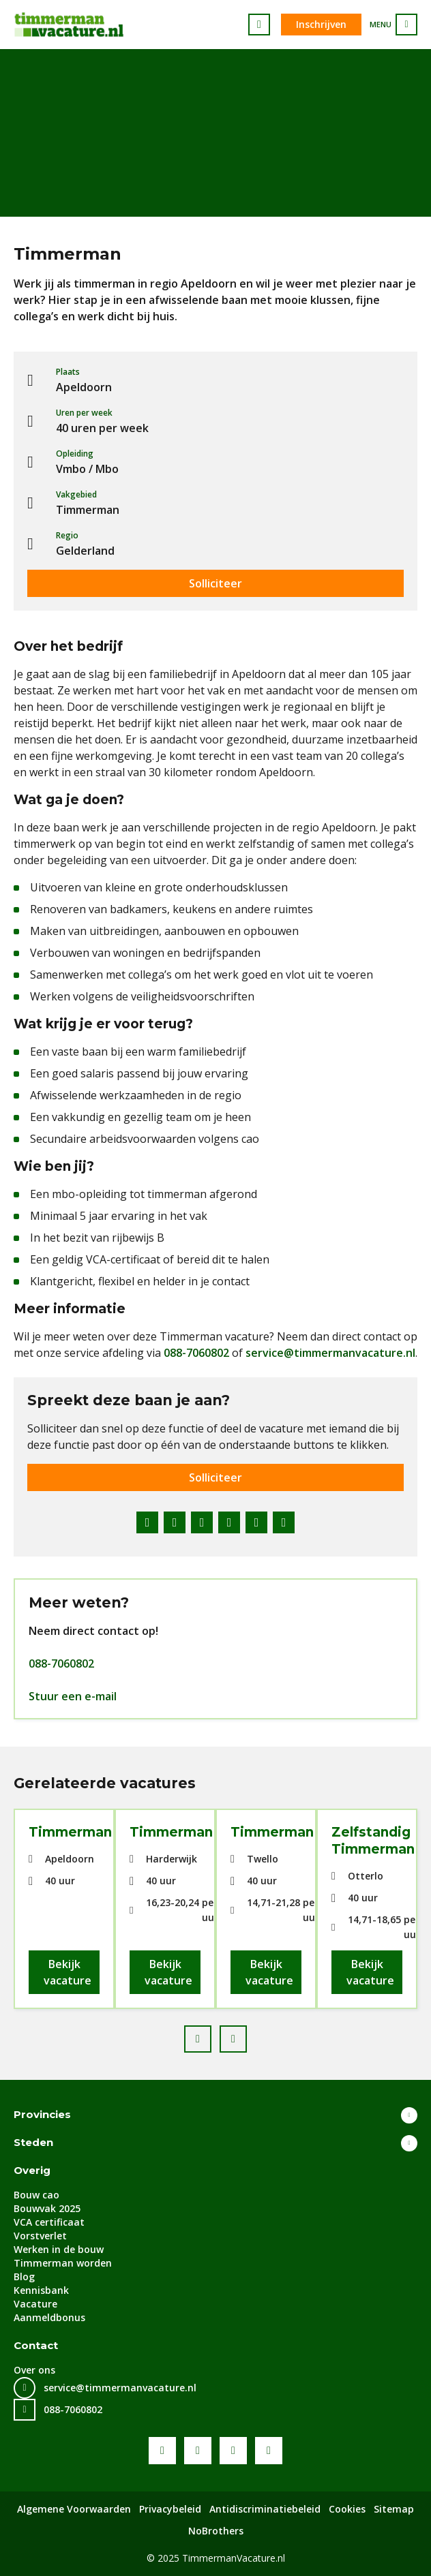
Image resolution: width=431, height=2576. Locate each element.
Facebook (147, 1522)
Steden (33, 2142)
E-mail (284, 1522)
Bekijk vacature (67, 1972)
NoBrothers (215, 2530)
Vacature (35, 2303)
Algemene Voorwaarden (74, 2508)
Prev (210, 2034)
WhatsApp (256, 1522)
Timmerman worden (63, 2262)
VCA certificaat (49, 2221)
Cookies (347, 2508)
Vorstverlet (40, 2235)
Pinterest (229, 1522)
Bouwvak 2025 (47, 2208)
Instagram (268, 2450)
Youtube (197, 2450)
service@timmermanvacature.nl (330, 1352)
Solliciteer (215, 583)
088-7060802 (196, 1352)
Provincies (42, 2114)
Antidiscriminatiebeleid (265, 2508)
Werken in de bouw (59, 2249)
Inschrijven (321, 24)
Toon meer (409, 2115)
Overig (32, 2170)
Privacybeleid (170, 2508)
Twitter (174, 1522)
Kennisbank (41, 2290)
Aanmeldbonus (49, 2317)
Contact (36, 2345)
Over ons (34, 2369)
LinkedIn (202, 1522)
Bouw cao (36, 2194)
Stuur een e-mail (73, 1696)
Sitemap (394, 2508)
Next (246, 2034)
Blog (24, 2276)
